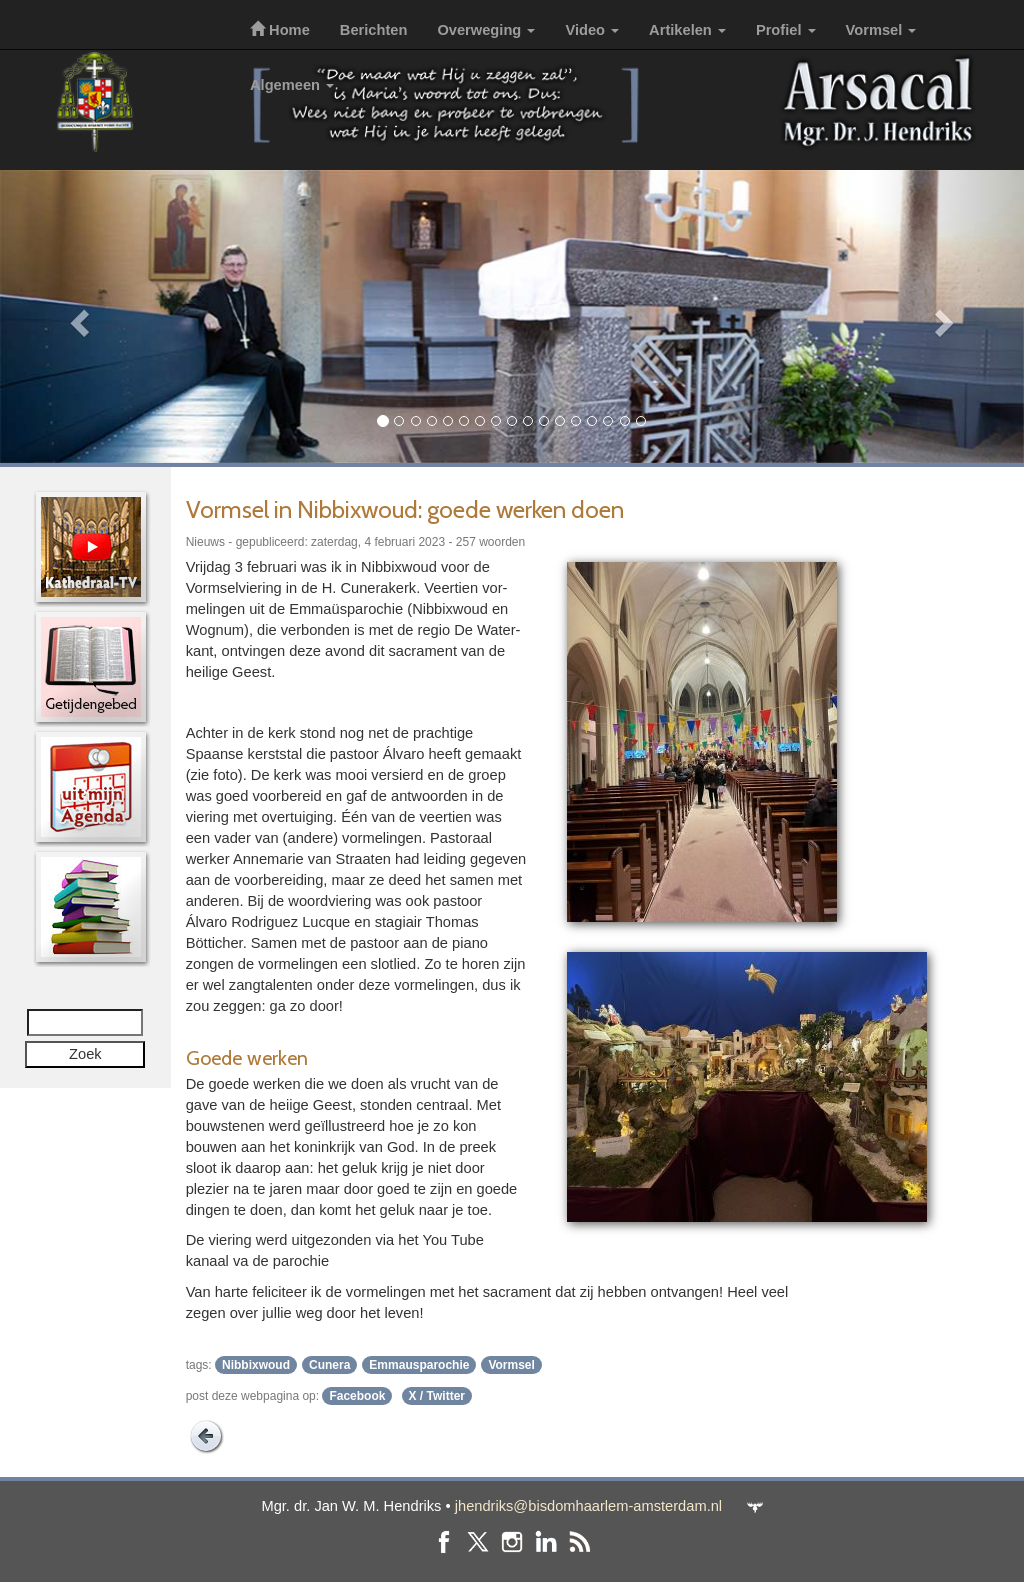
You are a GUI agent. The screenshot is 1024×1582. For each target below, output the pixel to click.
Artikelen (687, 30)
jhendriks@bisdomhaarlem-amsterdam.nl (588, 1506)
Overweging (486, 30)
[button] (77, 316)
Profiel (786, 30)
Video (592, 30)
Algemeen (292, 85)
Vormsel (881, 30)
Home (280, 30)
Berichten (374, 30)
